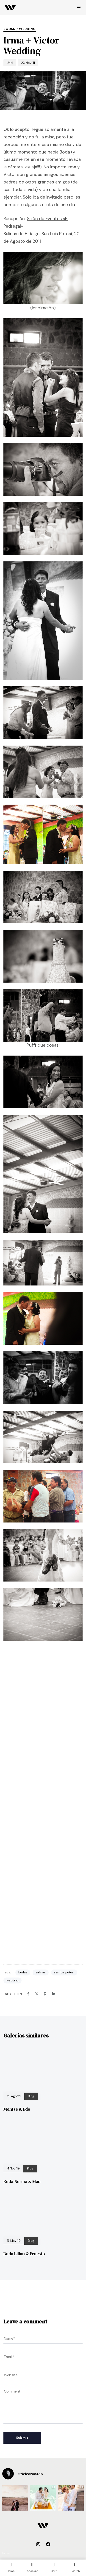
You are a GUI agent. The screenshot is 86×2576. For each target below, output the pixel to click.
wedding (12, 1980)
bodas (22, 1972)
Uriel (10, 63)
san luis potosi (64, 1972)
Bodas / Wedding (19, 29)
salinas (41, 1972)
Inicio (6, 2553)
